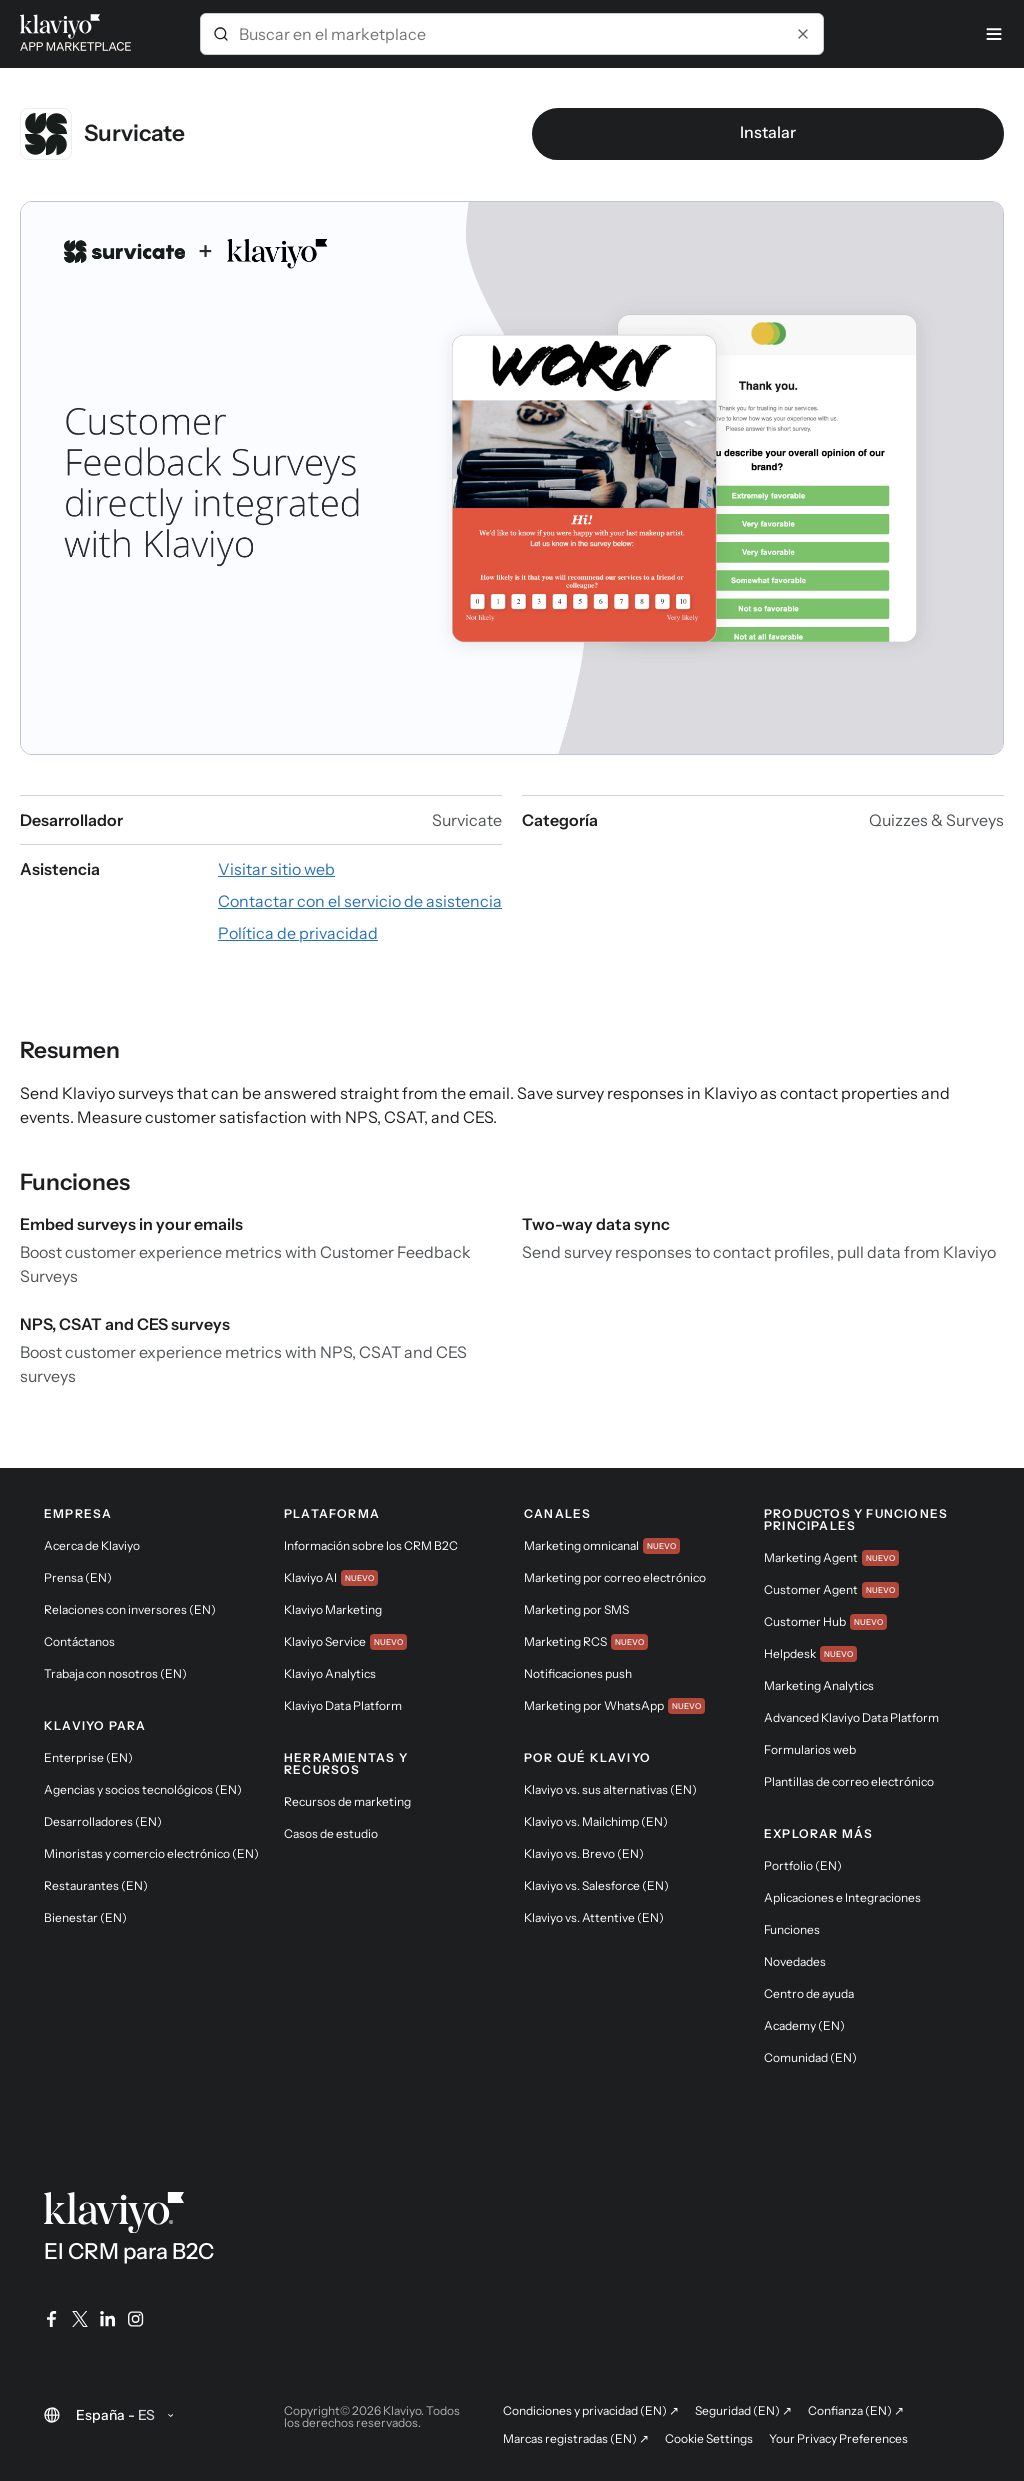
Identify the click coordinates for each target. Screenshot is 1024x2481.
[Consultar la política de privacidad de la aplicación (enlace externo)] (298, 933)
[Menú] (994, 34)
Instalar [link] (768, 132)
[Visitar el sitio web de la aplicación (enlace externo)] (276, 869)
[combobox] (512, 34)
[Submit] (221, 34)
